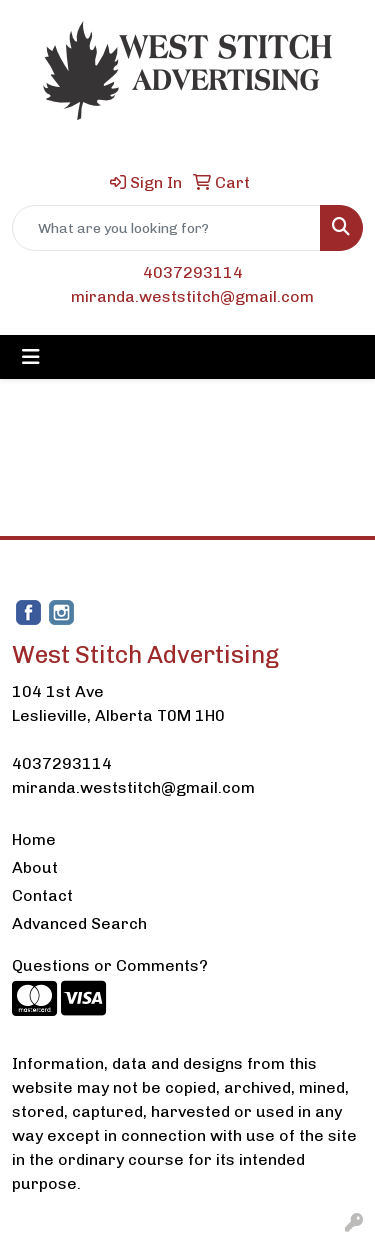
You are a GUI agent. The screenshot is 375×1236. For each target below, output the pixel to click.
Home (34, 839)
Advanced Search (79, 923)
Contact (42, 895)
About (35, 867)
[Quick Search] (166, 228)
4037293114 (193, 272)
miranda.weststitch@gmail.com (192, 296)
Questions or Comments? (110, 965)
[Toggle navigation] (31, 357)
